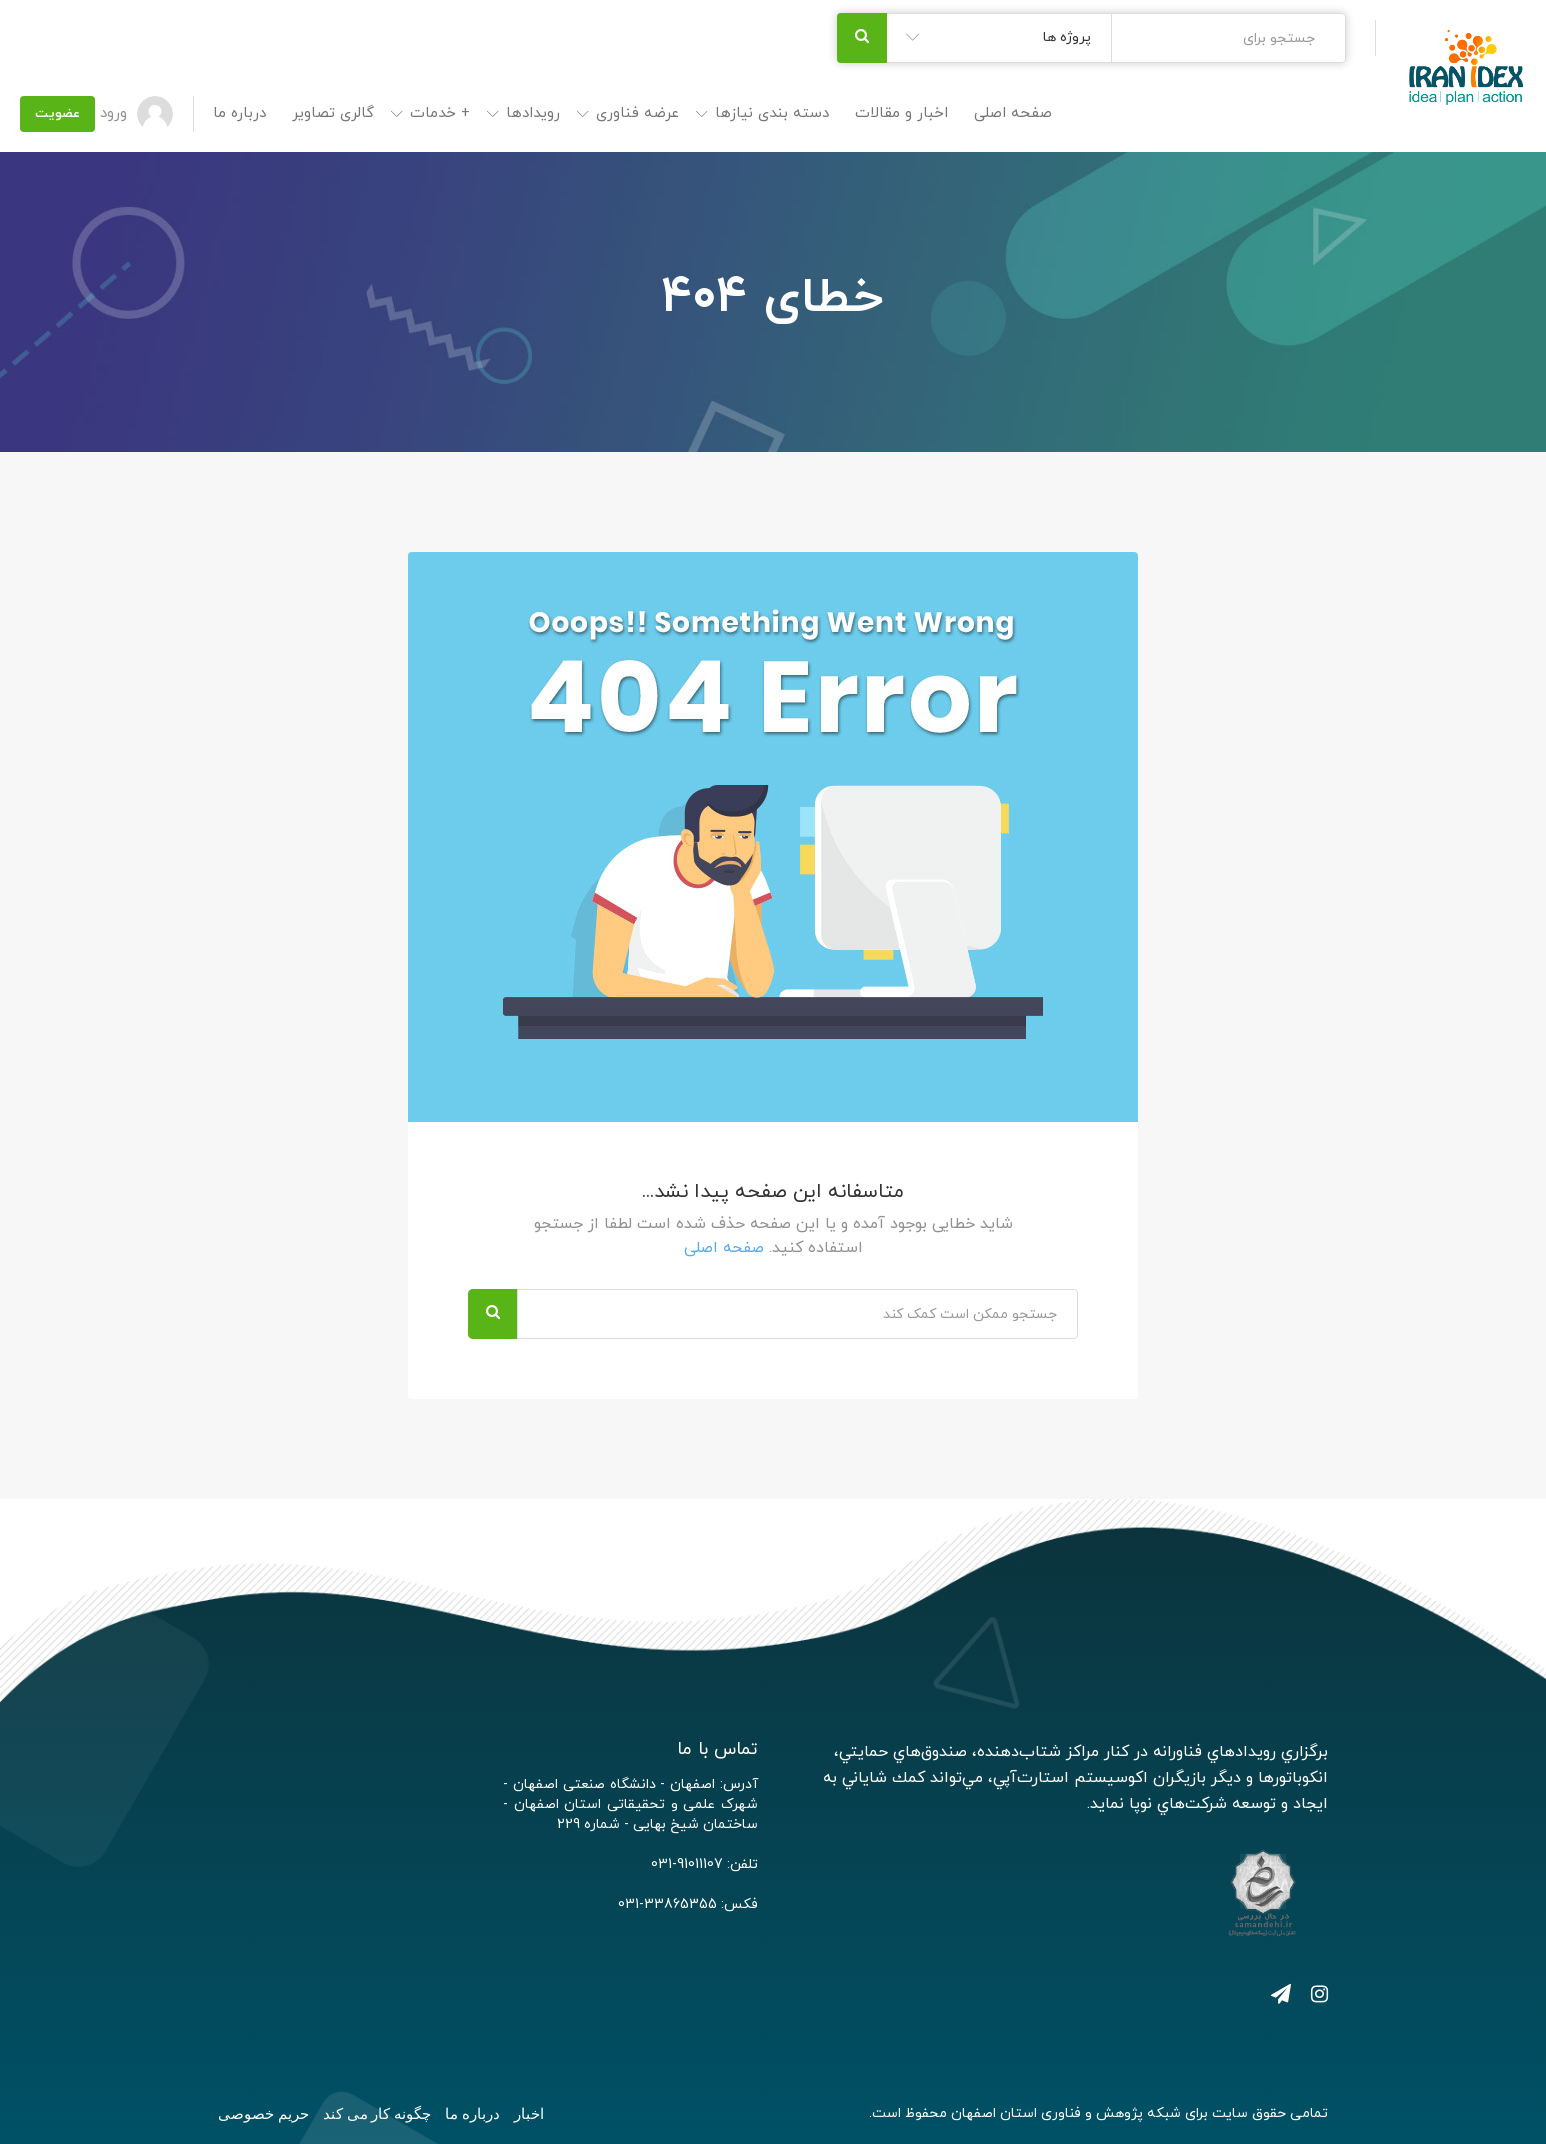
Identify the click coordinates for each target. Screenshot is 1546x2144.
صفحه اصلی (1013, 113)
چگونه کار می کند (377, 2114)
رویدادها (533, 113)
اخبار (529, 2114)
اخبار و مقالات (901, 113)
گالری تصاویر (333, 113)
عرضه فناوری (637, 113)
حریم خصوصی (263, 2114)
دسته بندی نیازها (772, 113)
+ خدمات (440, 113)
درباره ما (239, 113)
